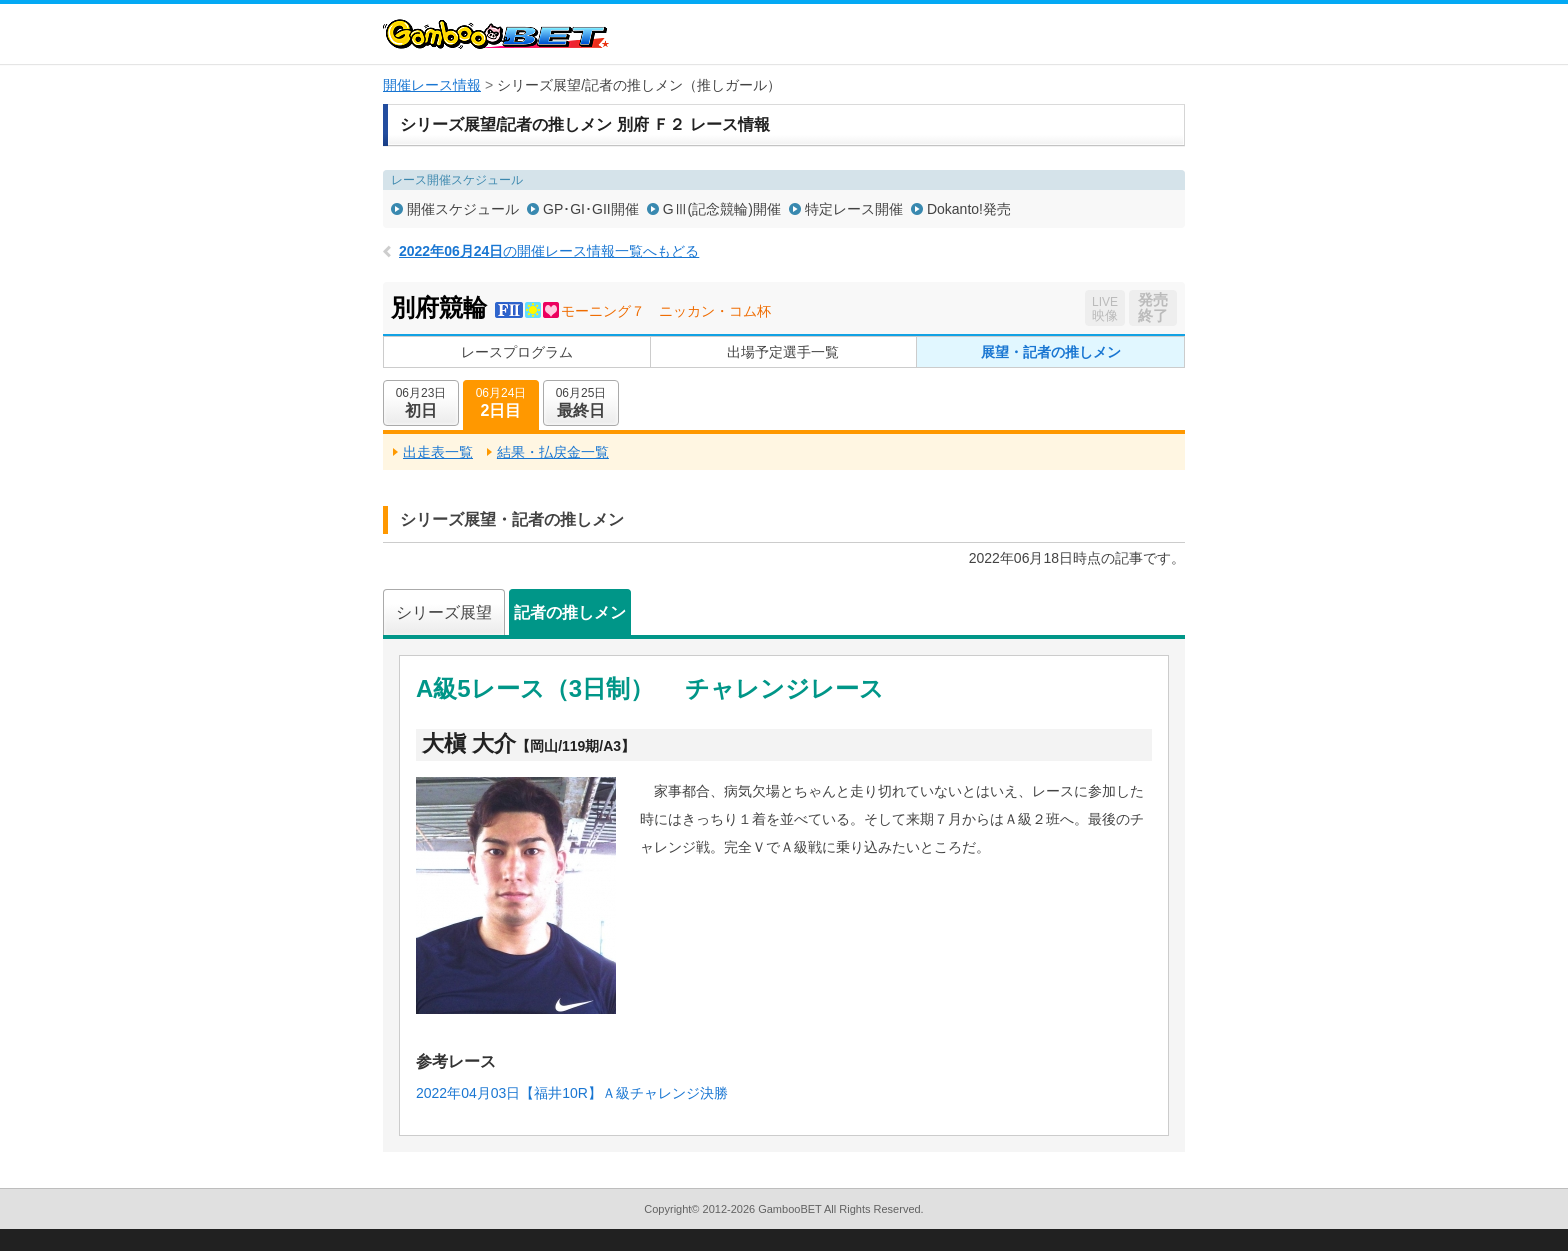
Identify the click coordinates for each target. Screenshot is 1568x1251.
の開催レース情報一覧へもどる (549, 251)
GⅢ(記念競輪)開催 (722, 209)
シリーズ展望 (444, 612)
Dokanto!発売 (969, 209)
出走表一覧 (438, 452)
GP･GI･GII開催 (591, 209)
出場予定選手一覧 (783, 352)
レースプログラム (517, 352)
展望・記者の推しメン (1051, 352)
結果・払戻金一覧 (553, 452)
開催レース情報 (432, 85)
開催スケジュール (463, 209)
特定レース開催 (854, 209)
